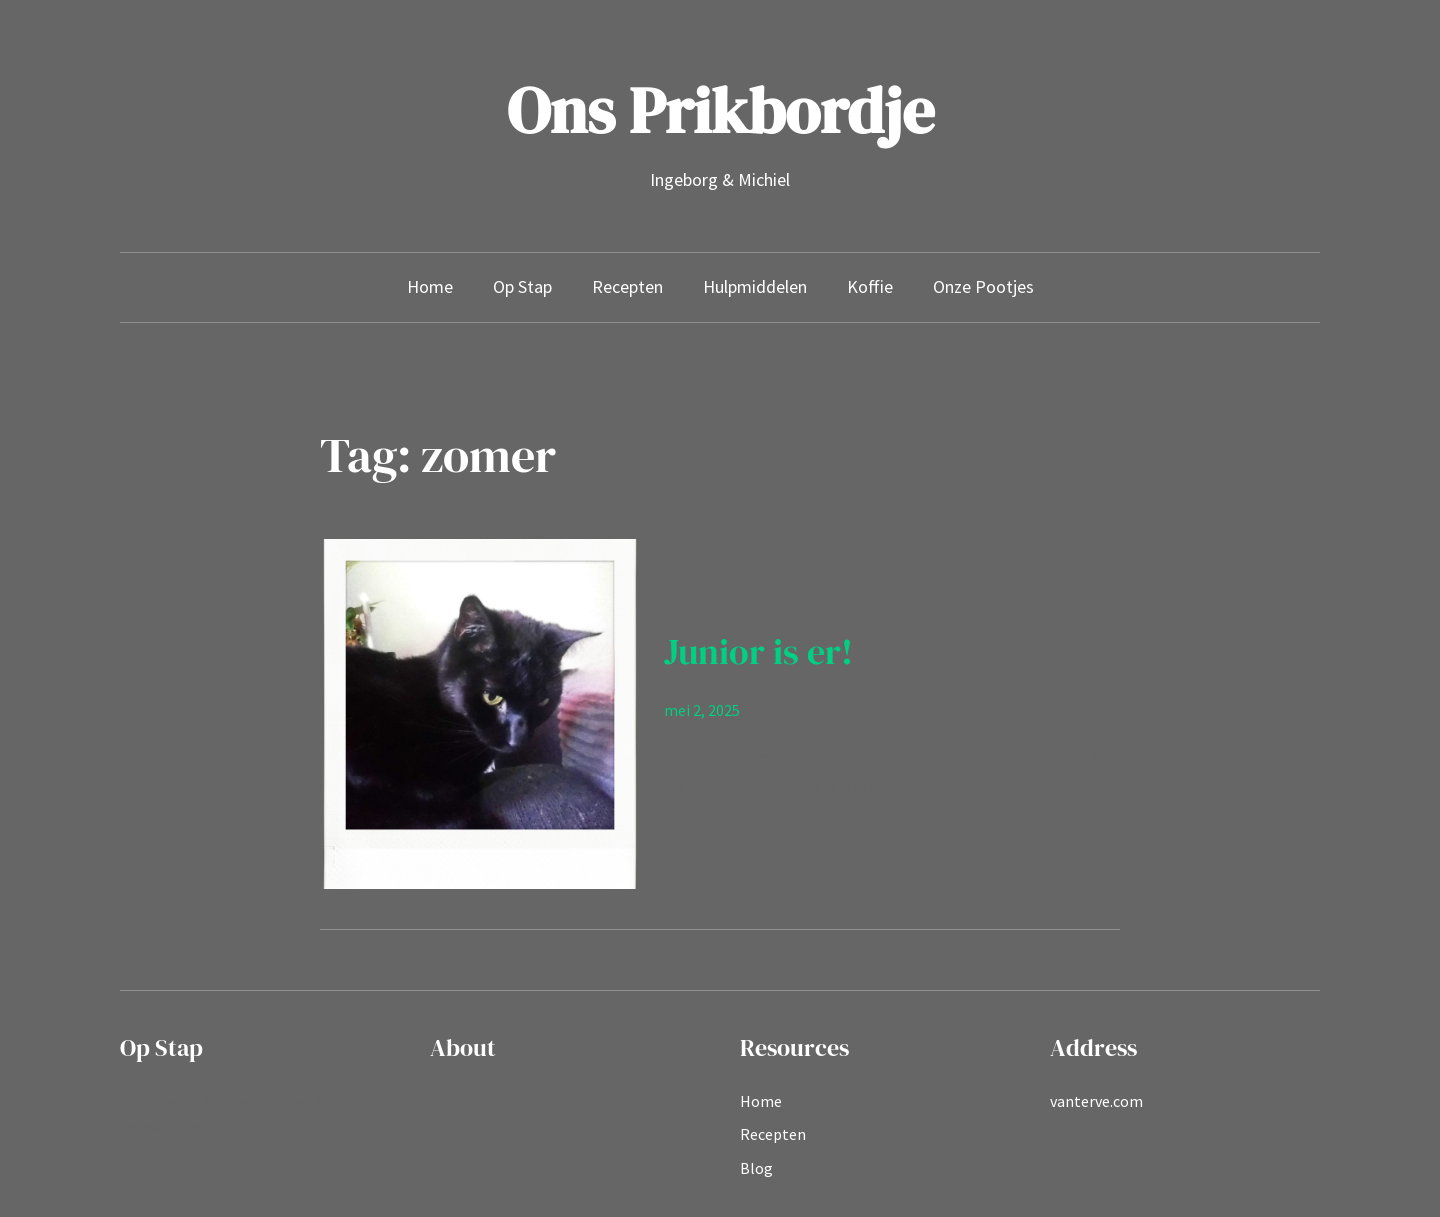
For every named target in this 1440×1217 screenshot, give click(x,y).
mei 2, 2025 (702, 710)
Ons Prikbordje (720, 110)
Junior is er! (758, 651)
